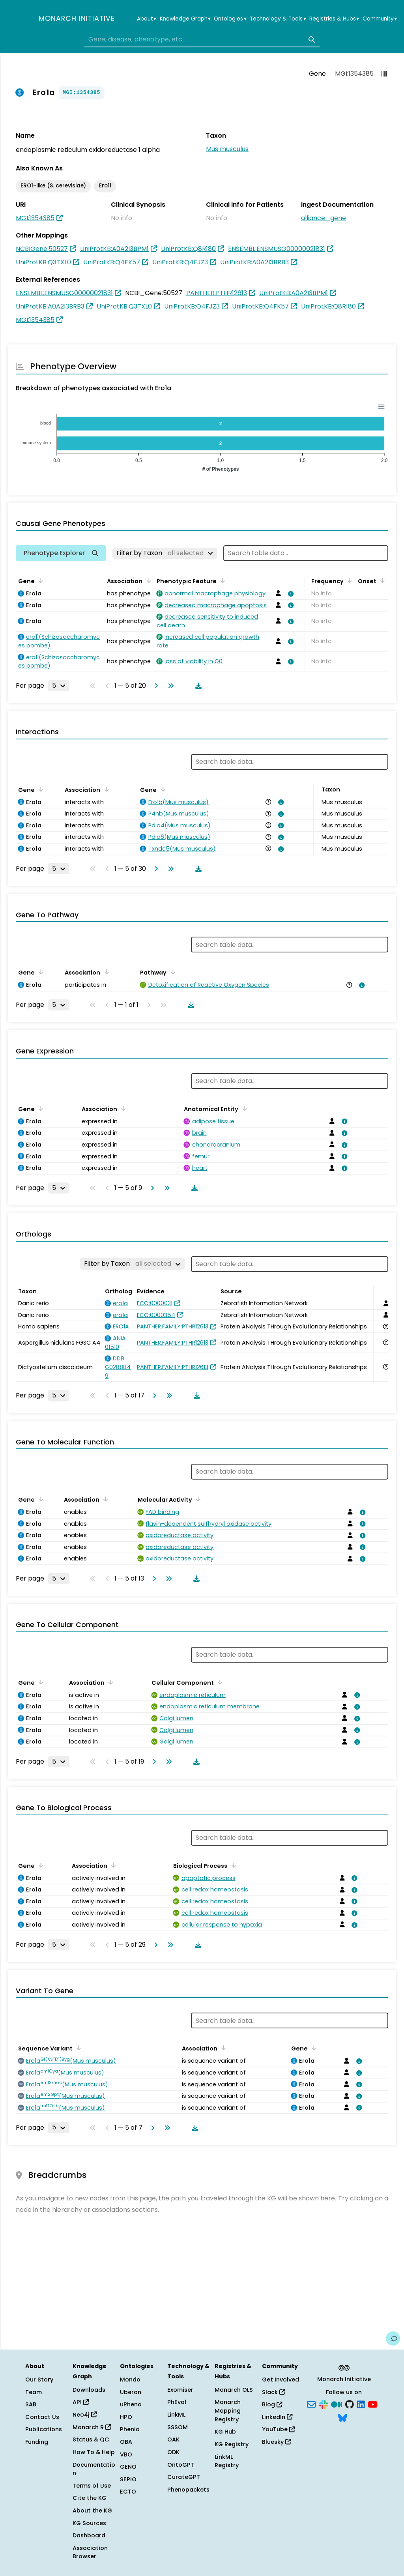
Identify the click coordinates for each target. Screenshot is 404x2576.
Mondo (130, 2379)
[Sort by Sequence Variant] (77, 2048)
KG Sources (89, 2523)
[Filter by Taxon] (164, 553)
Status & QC (91, 2439)
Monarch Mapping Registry (228, 2410)
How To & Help (94, 2452)
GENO (128, 2467)
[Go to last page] (169, 685)
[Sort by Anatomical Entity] (243, 1108)
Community (380, 19)
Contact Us (42, 2417)
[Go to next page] (154, 685)
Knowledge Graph (185, 19)
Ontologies (230, 19)
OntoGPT (180, 2465)
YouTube (278, 2429)
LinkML (176, 2415)
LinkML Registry (227, 2461)
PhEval (176, 2402)
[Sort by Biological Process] (232, 1865)
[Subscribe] (311, 2404)
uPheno (131, 2404)
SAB (30, 2404)
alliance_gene (323, 218)
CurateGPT (183, 2477)
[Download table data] (197, 685)
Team (33, 2392)
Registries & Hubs (334, 19)
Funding (36, 2442)
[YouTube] (373, 2404)
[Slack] (323, 2404)
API (81, 2402)
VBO (126, 2454)
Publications (43, 2429)
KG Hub (225, 2432)
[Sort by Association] (147, 580)
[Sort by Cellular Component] (218, 1682)
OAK (173, 2439)
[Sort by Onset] (381, 580)
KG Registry (232, 2444)
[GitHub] (349, 2404)
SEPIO (128, 2479)
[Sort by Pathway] (171, 972)
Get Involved (280, 2379)
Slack (273, 2392)
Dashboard (89, 2535)
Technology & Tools (278, 19)
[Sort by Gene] (39, 580)
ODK (173, 2452)
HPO (126, 2417)
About (146, 19)
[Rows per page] (58, 685)
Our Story (39, 2379)
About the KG (92, 2510)
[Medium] (336, 2404)
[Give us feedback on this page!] (393, 2338)
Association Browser (90, 2552)
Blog (272, 2404)
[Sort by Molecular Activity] (197, 1499)
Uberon (130, 2392)
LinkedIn (277, 2417)
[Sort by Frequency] (348, 580)
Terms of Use (92, 2486)
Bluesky (276, 2442)
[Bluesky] (342, 2417)
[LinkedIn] (361, 2404)
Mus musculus (227, 148)
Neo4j (85, 2415)
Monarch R (92, 2427)
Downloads (89, 2390)
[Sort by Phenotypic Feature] (221, 580)
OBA (126, 2442)
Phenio (130, 2429)
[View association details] (289, 594)
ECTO (128, 2492)
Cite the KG (90, 2498)
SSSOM (177, 2427)
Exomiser (180, 2390)
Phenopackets (188, 2490)
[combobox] (202, 39)
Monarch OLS (234, 2390)
